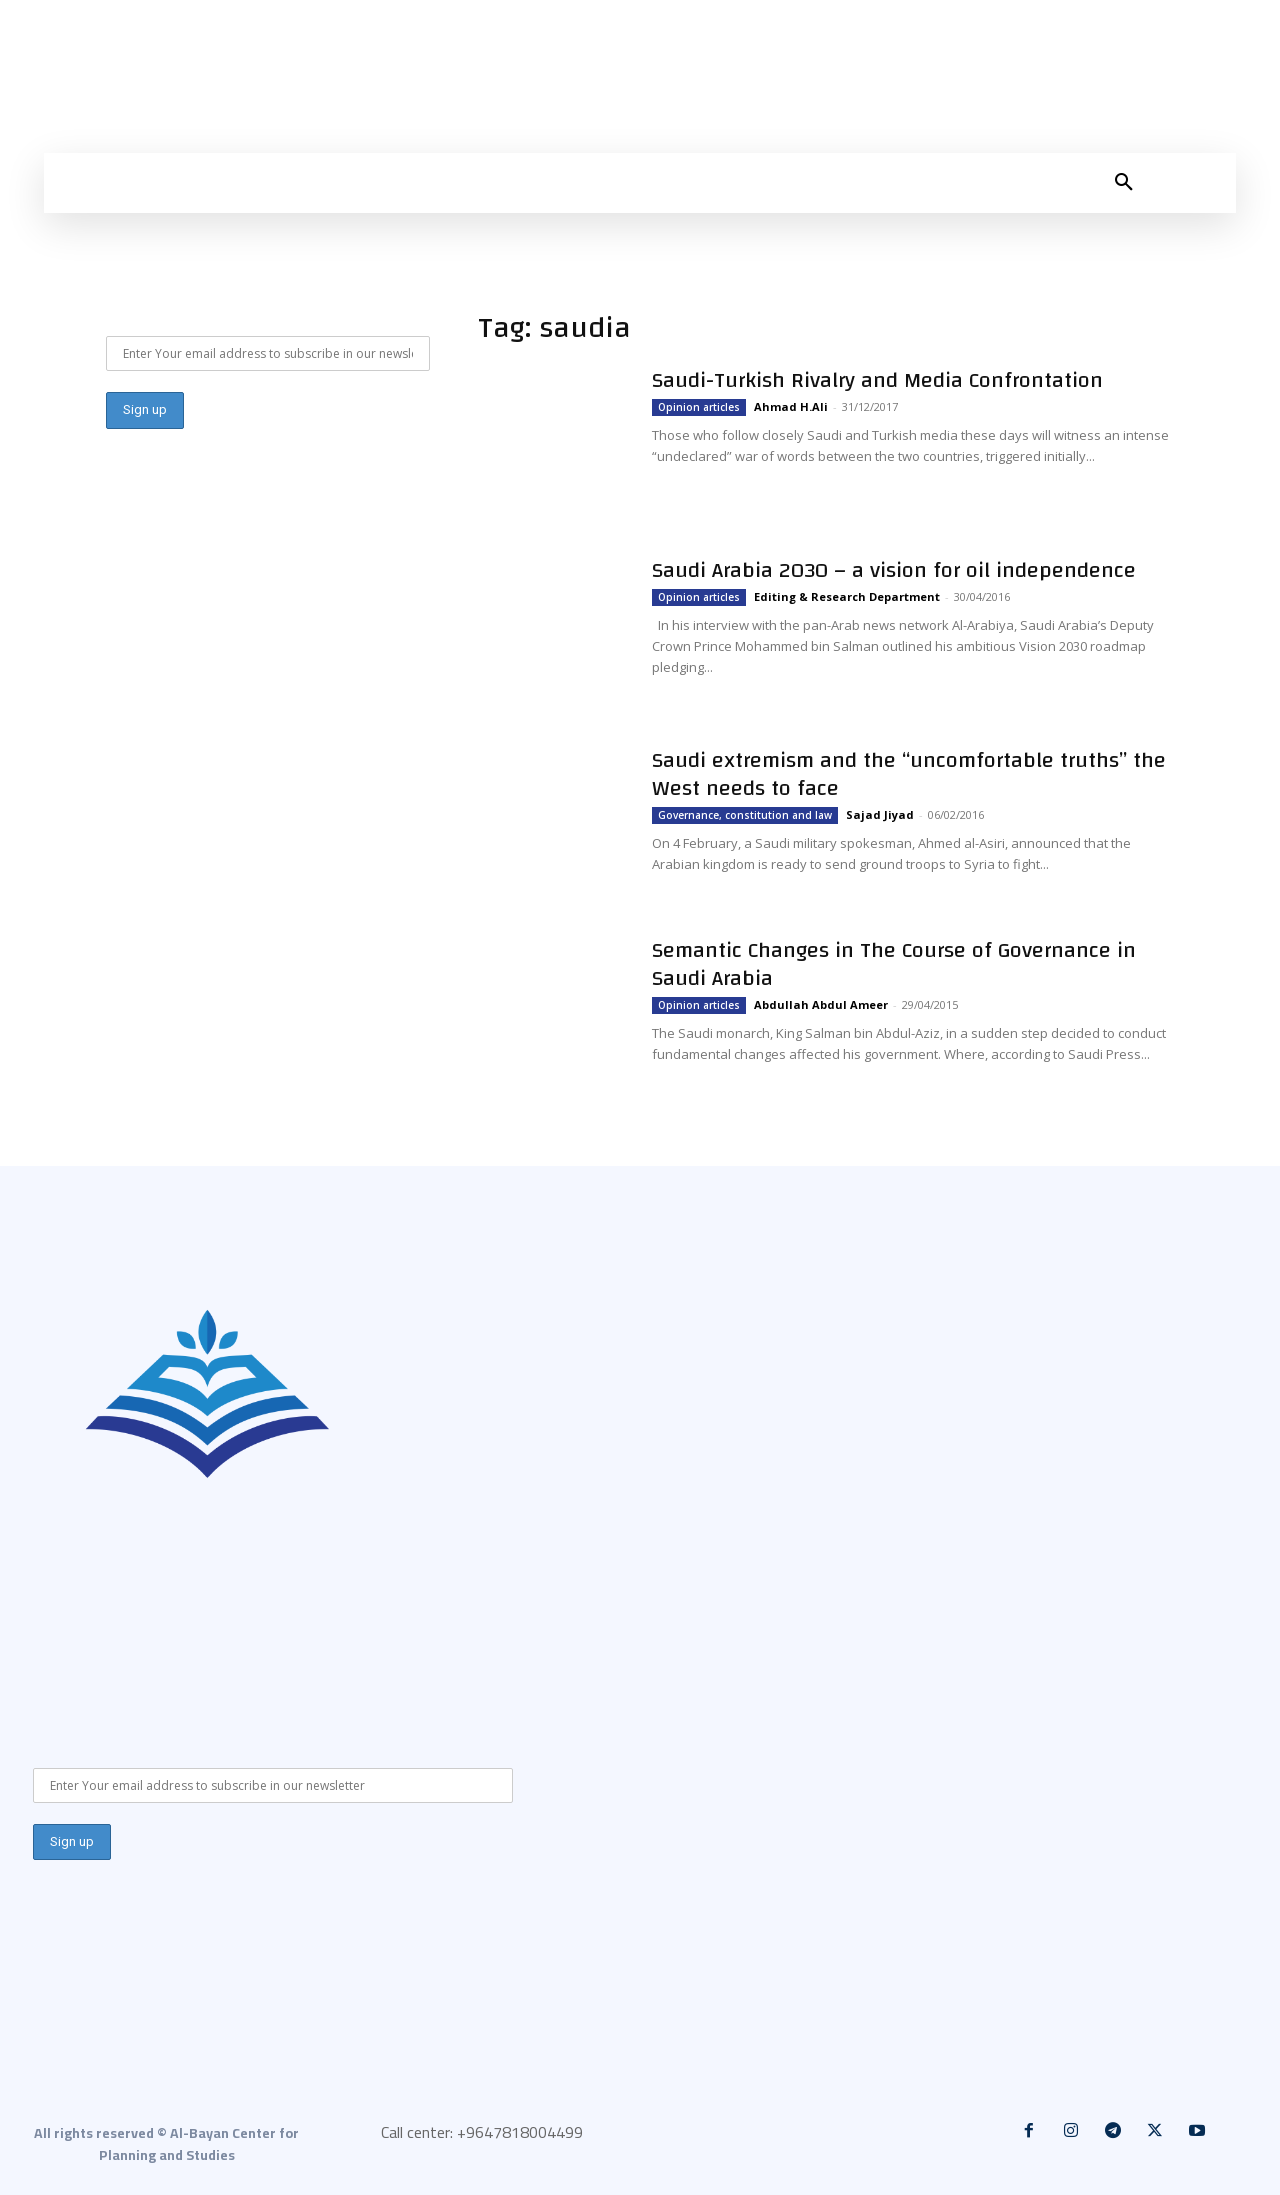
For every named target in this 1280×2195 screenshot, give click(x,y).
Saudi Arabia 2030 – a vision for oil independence (894, 570)
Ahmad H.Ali (791, 406)
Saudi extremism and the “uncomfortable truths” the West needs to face (909, 774)
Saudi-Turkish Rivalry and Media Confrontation (877, 380)
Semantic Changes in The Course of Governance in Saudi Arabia (894, 964)
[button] (1124, 183)
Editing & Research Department (847, 596)
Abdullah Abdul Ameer (821, 1004)
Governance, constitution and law (745, 815)
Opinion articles (699, 407)
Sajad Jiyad (880, 814)
